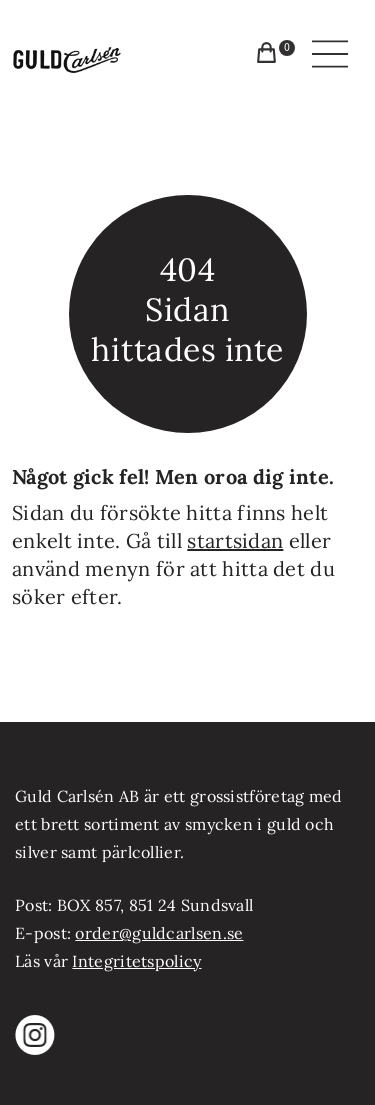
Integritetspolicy (136, 961)
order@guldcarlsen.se (159, 933)
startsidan (235, 540)
